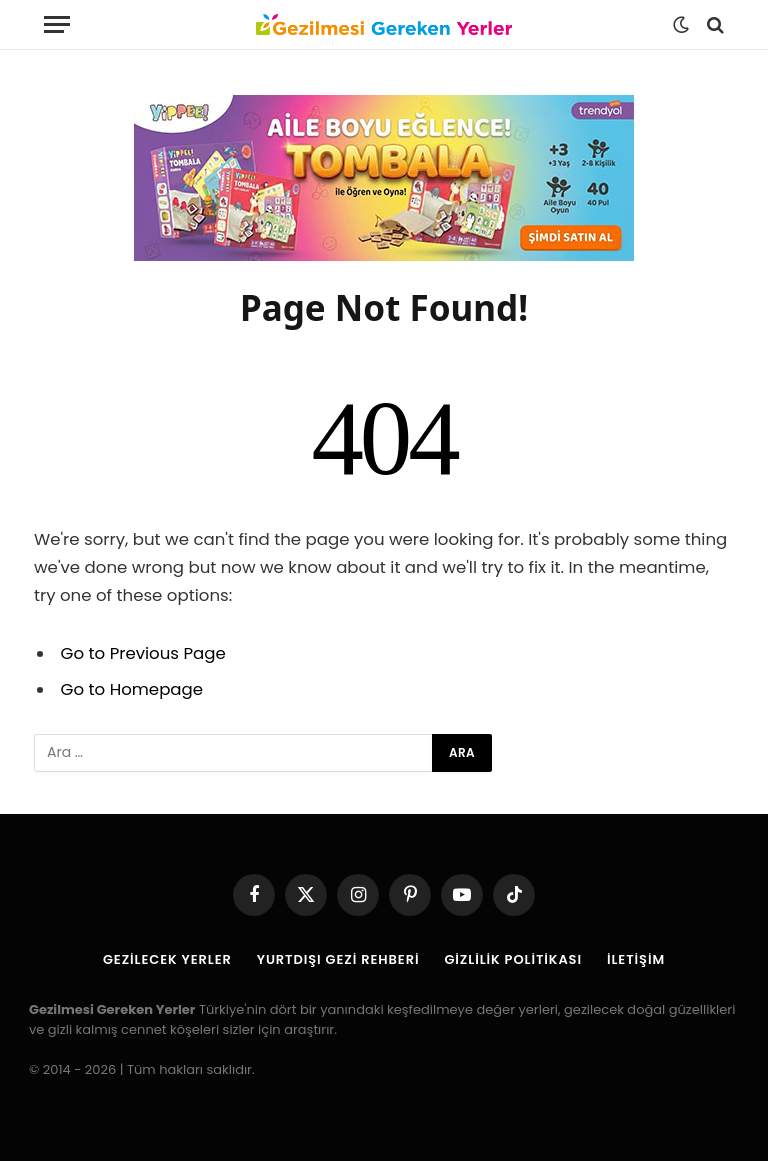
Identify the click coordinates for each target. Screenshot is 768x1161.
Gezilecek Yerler (167, 959)
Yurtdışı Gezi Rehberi (338, 959)
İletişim (636, 959)
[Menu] (57, 24)
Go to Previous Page (143, 653)
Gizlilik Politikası (513, 959)
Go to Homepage (132, 689)
